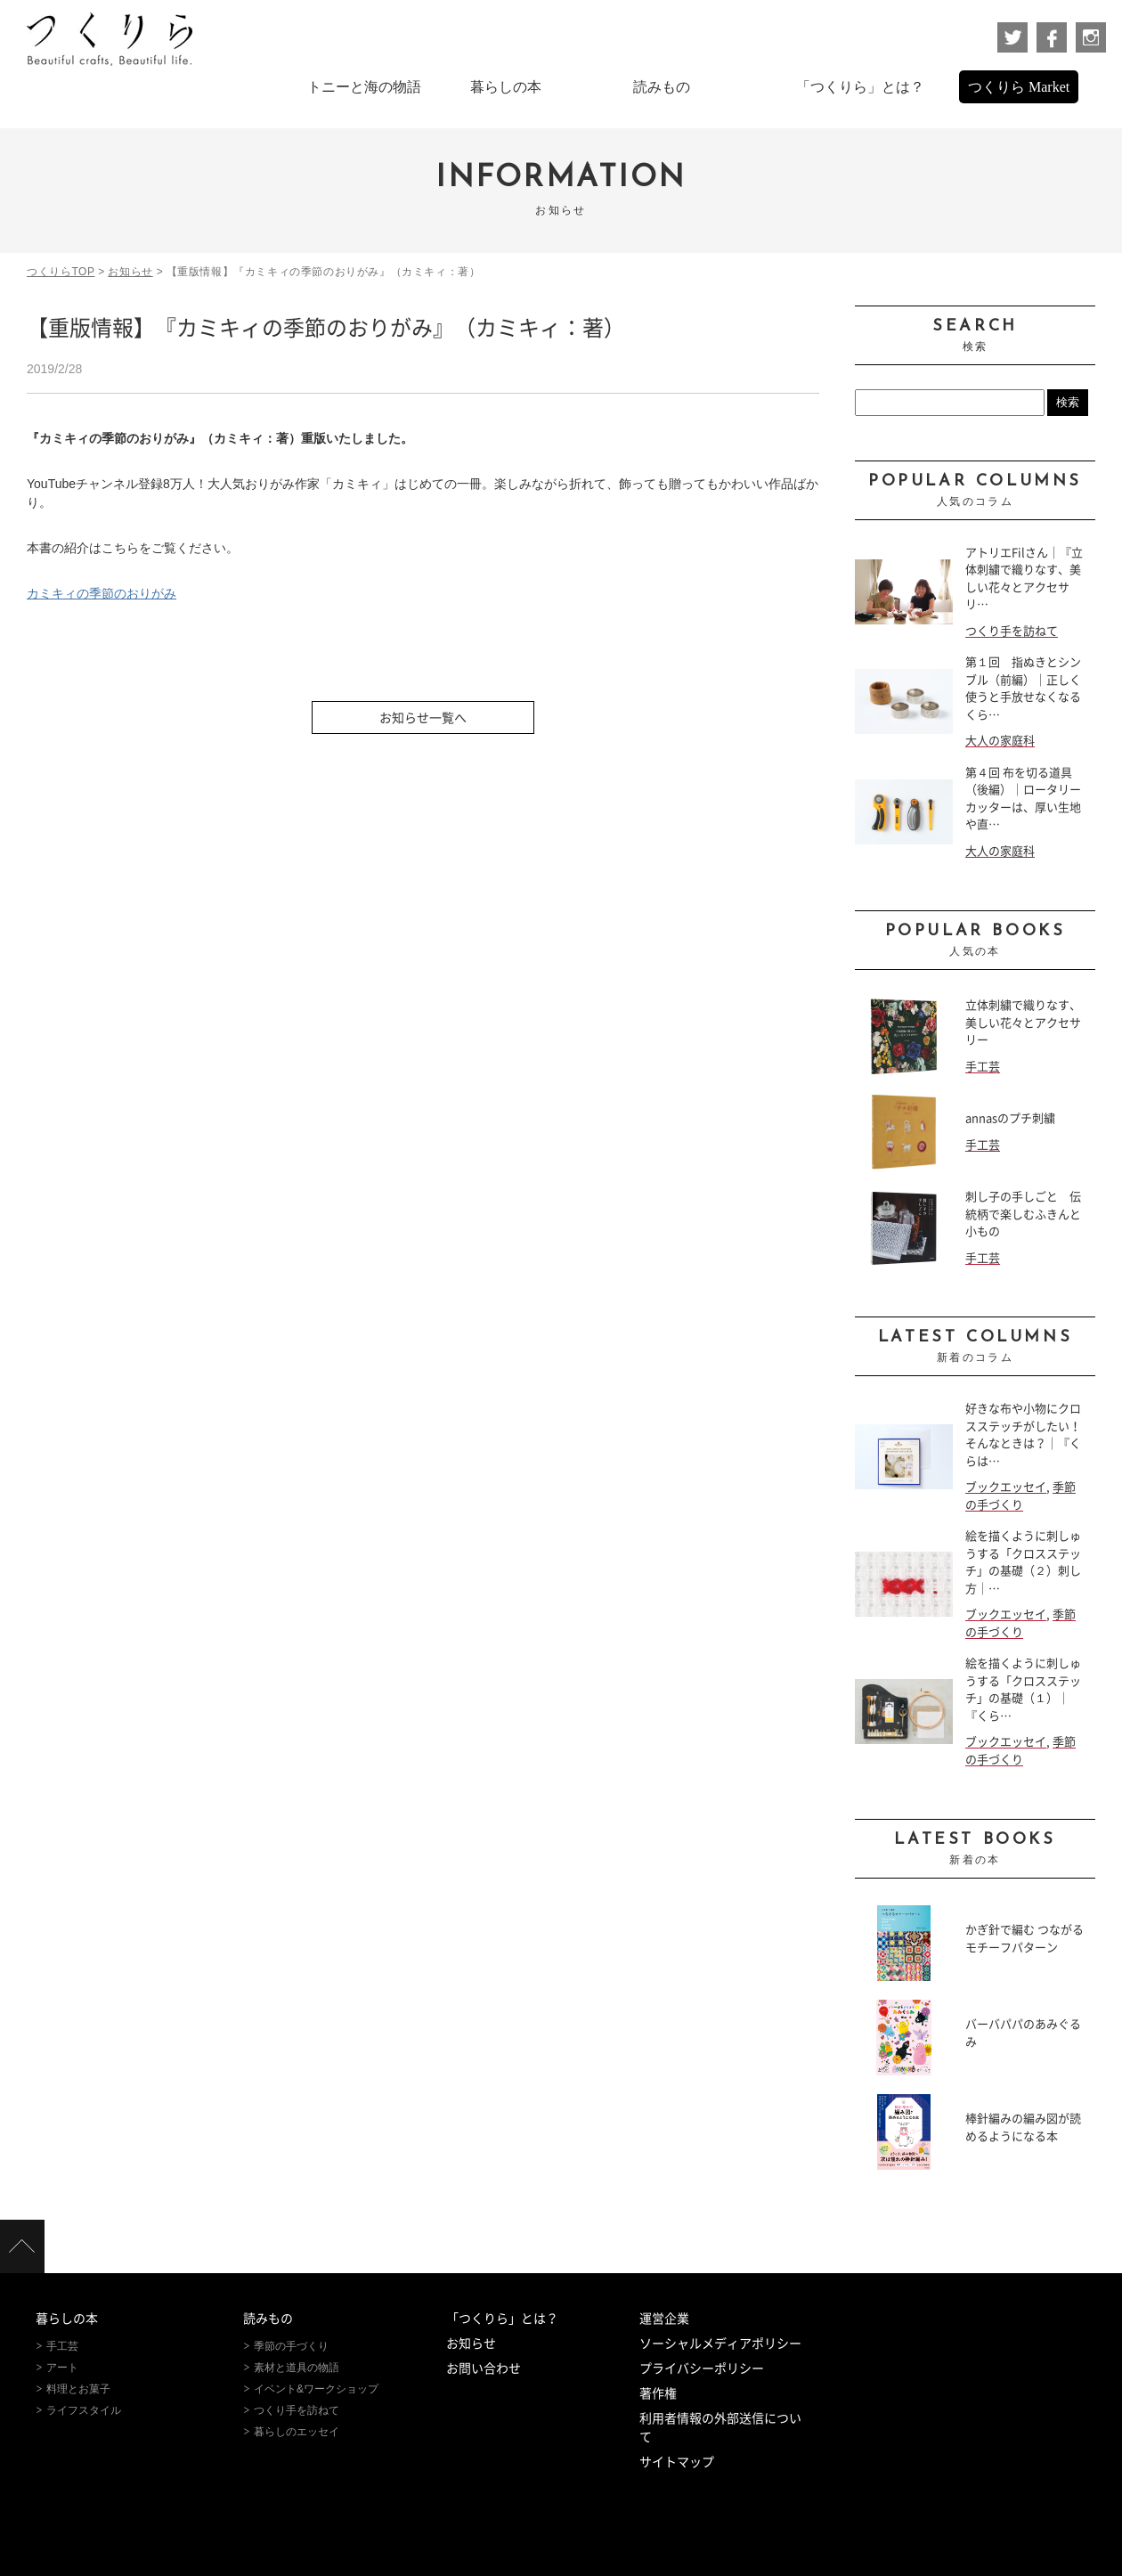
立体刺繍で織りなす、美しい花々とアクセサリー (1023, 1022)
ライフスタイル (83, 2410)
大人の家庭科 (1000, 740)
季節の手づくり (291, 2346)
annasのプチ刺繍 (1010, 1118)
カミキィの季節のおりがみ (101, 593)
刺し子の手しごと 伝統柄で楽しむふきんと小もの (1023, 1214)
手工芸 (982, 1066)
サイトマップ (676, 2462)
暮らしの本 (67, 2318)
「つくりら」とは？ (502, 2318)
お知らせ (471, 2343)
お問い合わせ (483, 2368)
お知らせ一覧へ (423, 718)
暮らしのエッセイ (296, 2431)
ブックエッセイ (1005, 1487)
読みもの (268, 2318)
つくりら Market (1018, 86)
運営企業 (664, 2318)
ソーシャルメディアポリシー (720, 2343)
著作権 (658, 2393)
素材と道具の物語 (296, 2367)
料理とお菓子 (78, 2389)
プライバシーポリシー (701, 2368)
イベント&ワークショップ (316, 2389)
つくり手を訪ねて (1011, 631)
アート (62, 2367)
